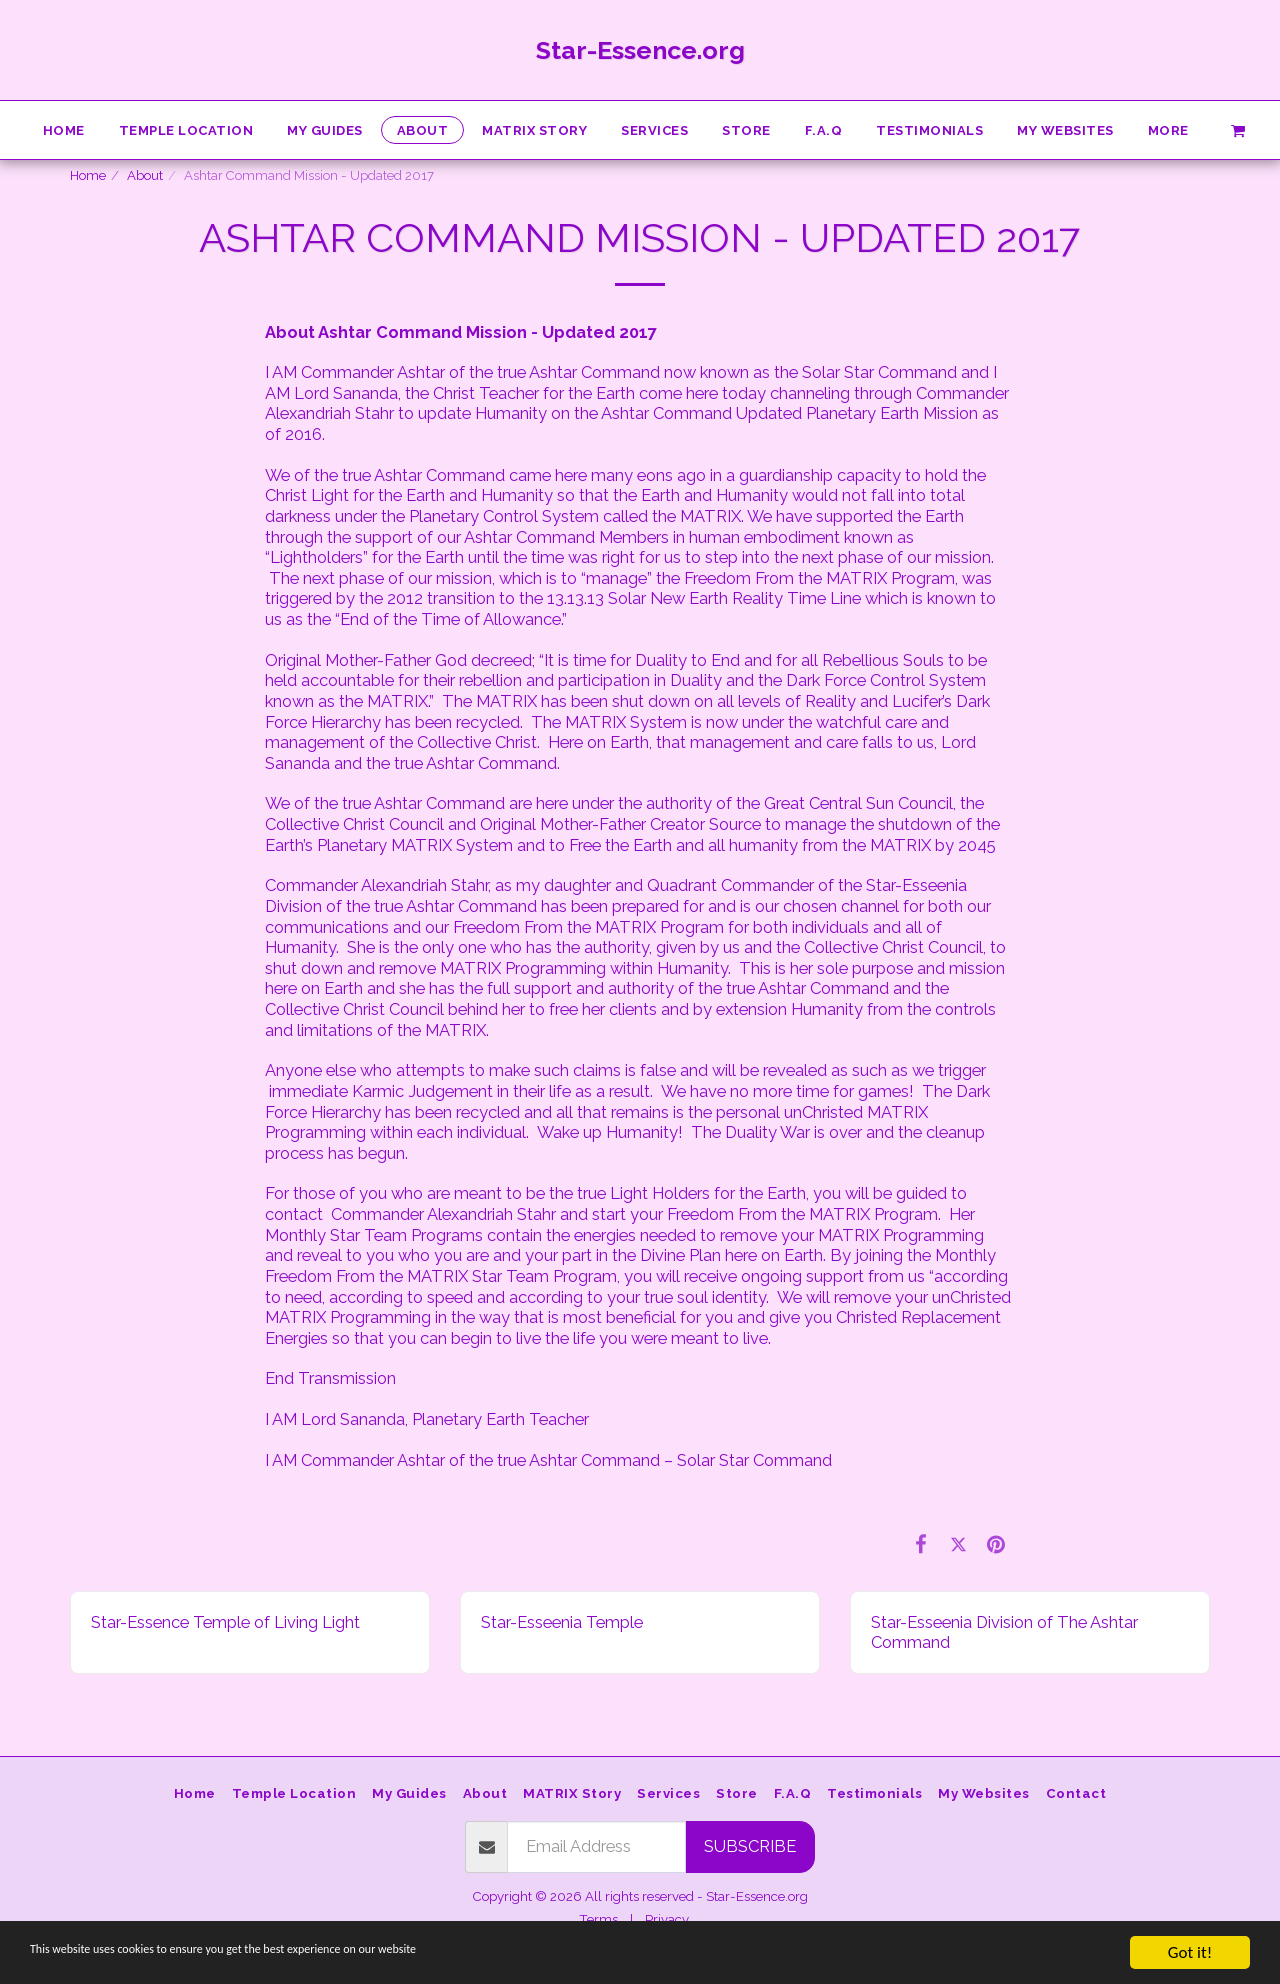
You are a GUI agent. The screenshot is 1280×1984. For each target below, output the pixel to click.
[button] (1238, 129)
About (145, 175)
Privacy (667, 1919)
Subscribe (750, 1846)
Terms (598, 1919)
